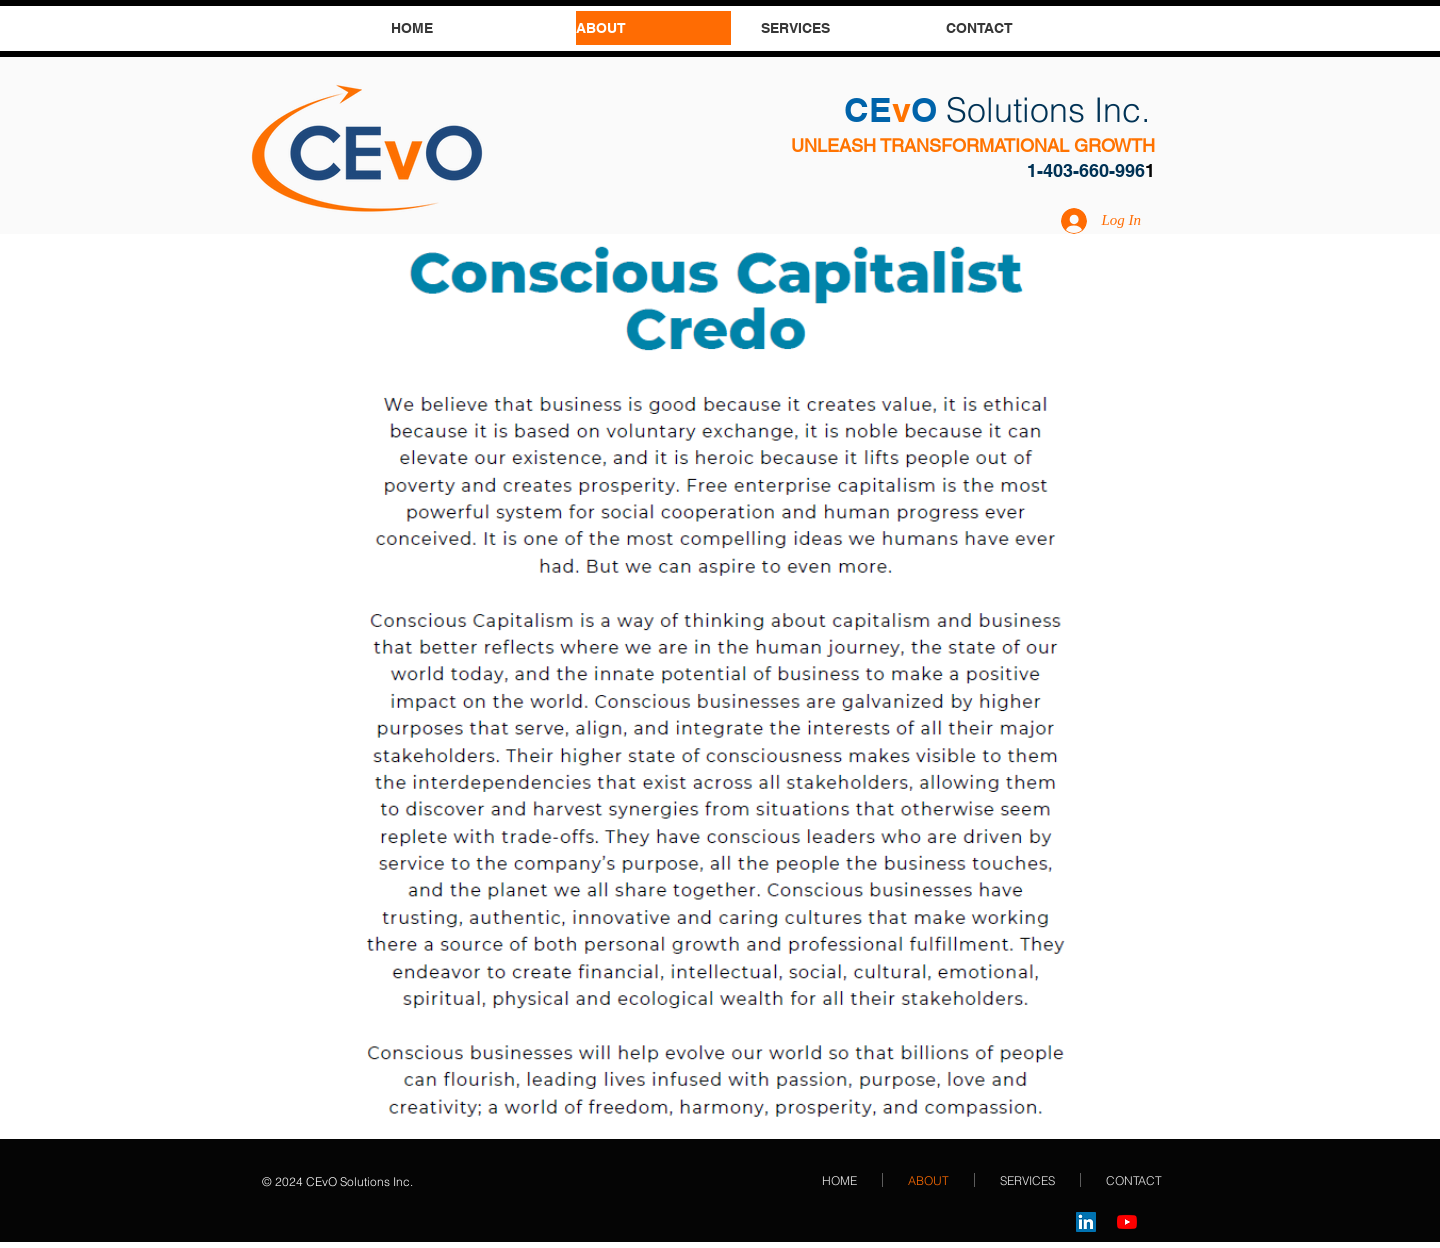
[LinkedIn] (1086, 1222)
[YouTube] (1127, 1222)
